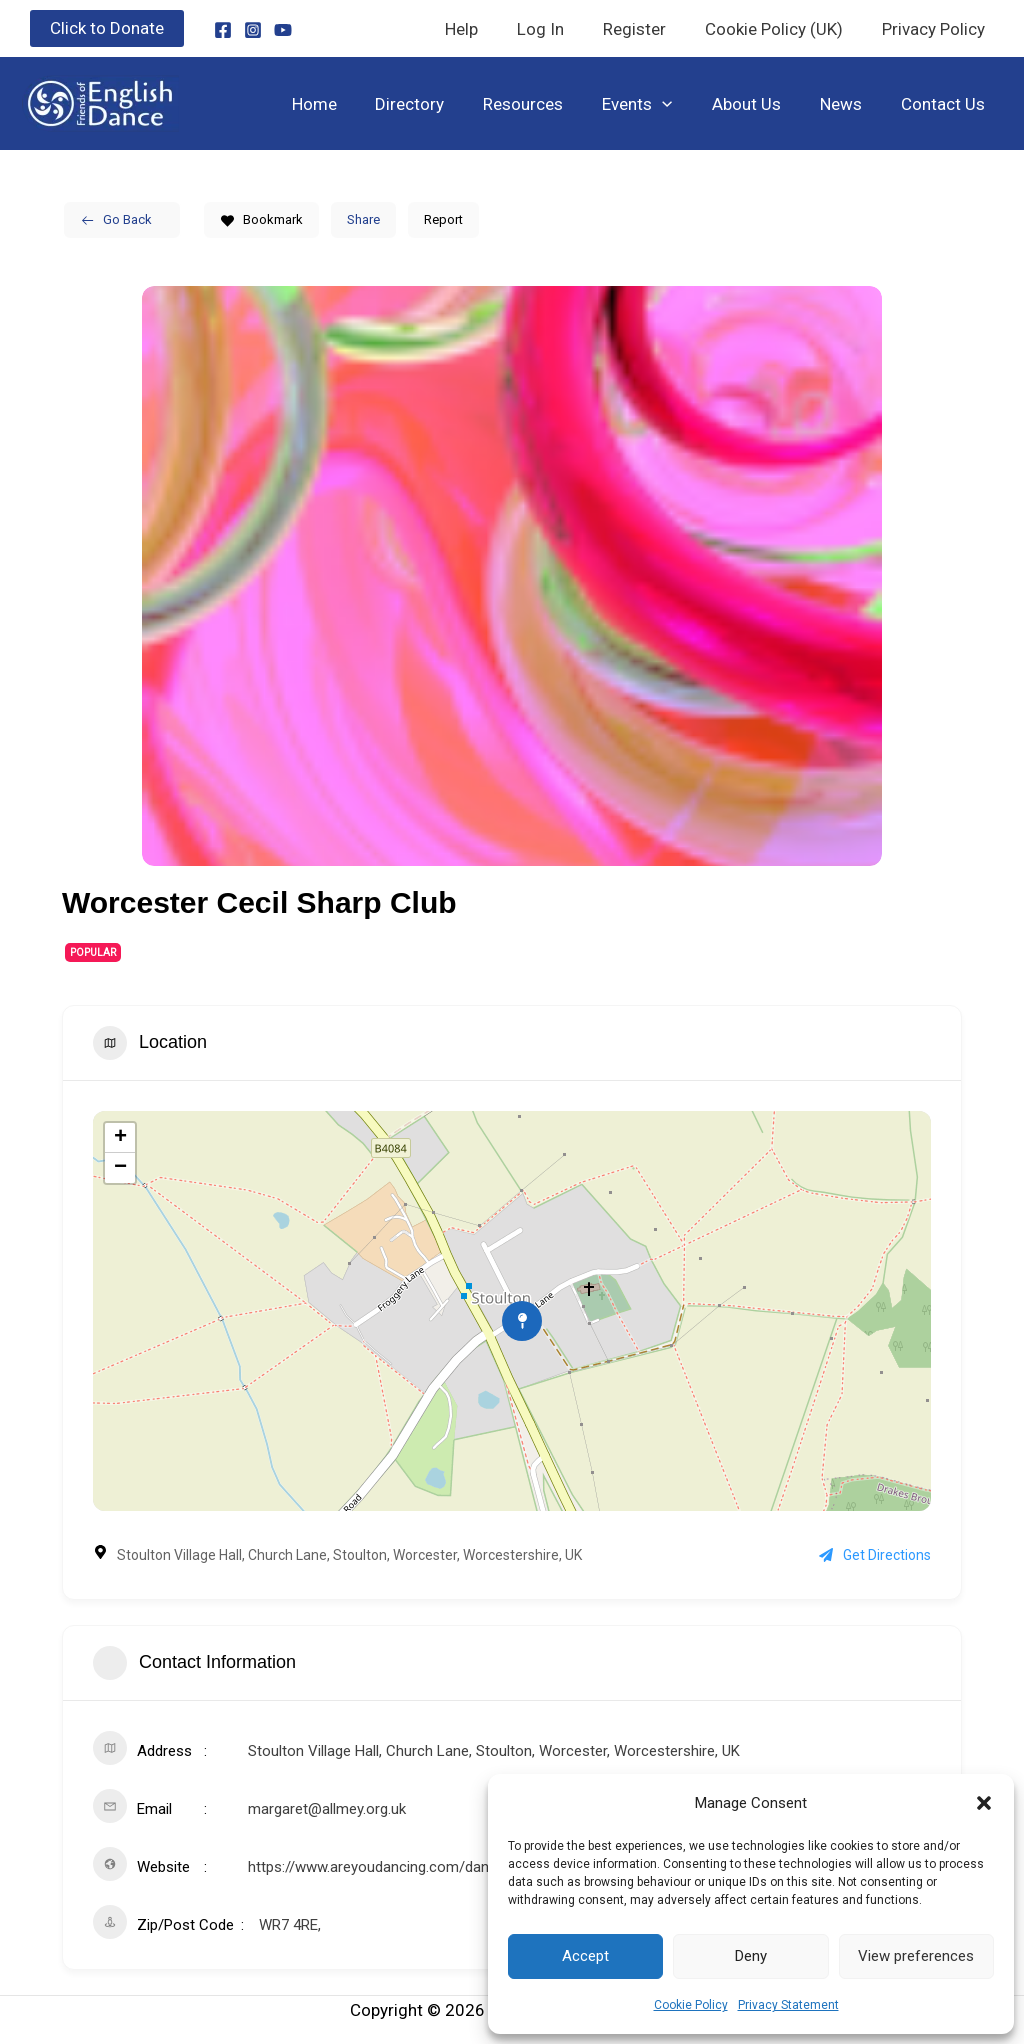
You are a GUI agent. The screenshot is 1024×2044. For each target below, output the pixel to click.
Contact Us (945, 104)
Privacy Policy (935, 29)
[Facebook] (223, 30)
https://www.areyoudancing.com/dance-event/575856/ (427, 1867)
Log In (557, 29)
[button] (984, 1803)
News (848, 104)
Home (346, 104)
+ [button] (120, 1138)
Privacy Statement (788, 2005)
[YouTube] (283, 30)
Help (483, 29)
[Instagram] (253, 30)
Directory (437, 104)
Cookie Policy (691, 2005)
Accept (585, 1956)
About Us (758, 104)
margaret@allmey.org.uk (327, 1809)
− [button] (120, 1168)
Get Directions (875, 1555)
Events (655, 104)
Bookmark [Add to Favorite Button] (261, 219)
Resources (546, 104)
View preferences (916, 1956)
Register (646, 29)
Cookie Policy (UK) (781, 29)
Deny (751, 1956)
